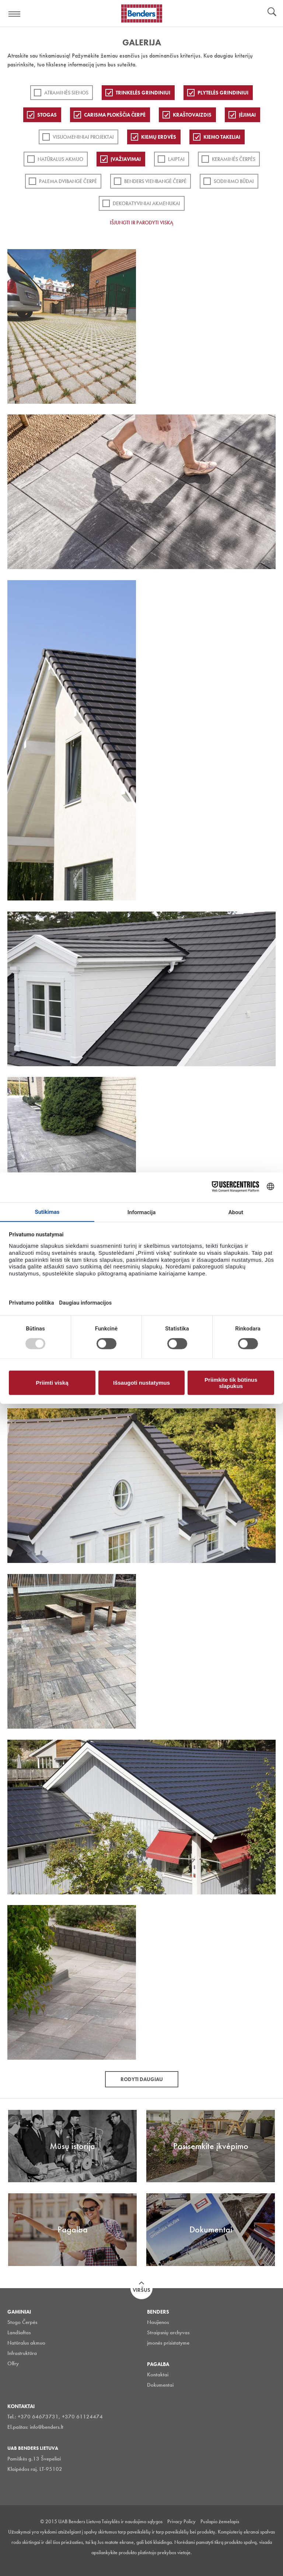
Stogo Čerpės (22, 2322)
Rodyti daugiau (141, 2079)
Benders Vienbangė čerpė (155, 181)
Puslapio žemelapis (219, 2521)
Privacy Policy (181, 2521)
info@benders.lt (46, 2427)
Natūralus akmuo (60, 159)
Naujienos (158, 2322)
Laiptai (176, 159)
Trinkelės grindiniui (143, 92)
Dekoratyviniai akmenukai (146, 203)
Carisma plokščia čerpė (115, 114)
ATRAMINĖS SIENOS (66, 92)
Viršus (141, 2290)
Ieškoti (272, 12)
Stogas (47, 114)
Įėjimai (247, 114)
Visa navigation (15, 14)
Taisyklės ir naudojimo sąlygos (132, 2521)
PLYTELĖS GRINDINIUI (223, 92)
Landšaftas (19, 2332)
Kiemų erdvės (158, 137)
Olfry (13, 2363)
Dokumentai (160, 2385)
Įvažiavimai (126, 159)
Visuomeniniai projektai (83, 137)
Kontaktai (157, 2374)
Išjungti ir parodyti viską (141, 222)
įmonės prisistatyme (168, 2342)
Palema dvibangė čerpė (68, 181)
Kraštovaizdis (192, 114)
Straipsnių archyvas (168, 2332)
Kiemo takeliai (221, 137)
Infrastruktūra (22, 2353)
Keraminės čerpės (233, 159)
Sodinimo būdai (234, 181)
